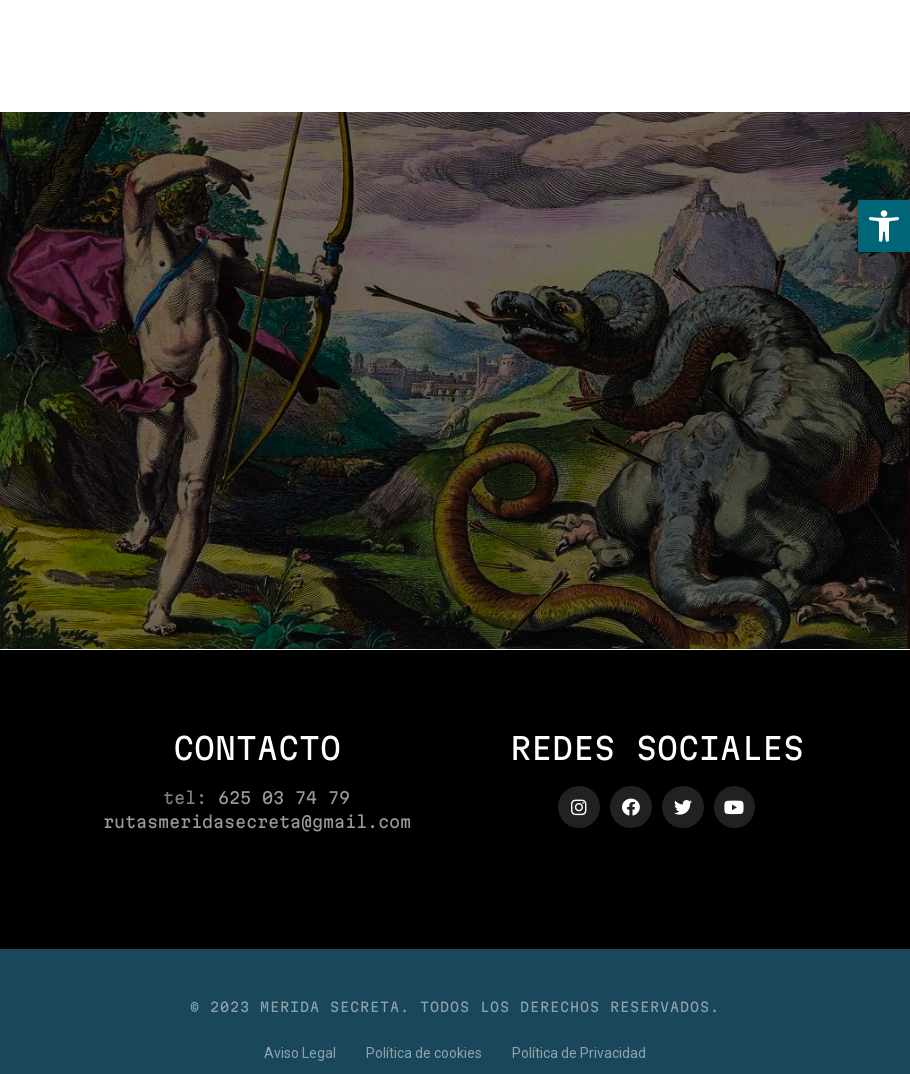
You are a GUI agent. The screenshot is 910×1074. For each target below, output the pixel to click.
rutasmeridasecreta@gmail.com (257, 821)
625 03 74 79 (284, 797)
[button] (884, 226)
